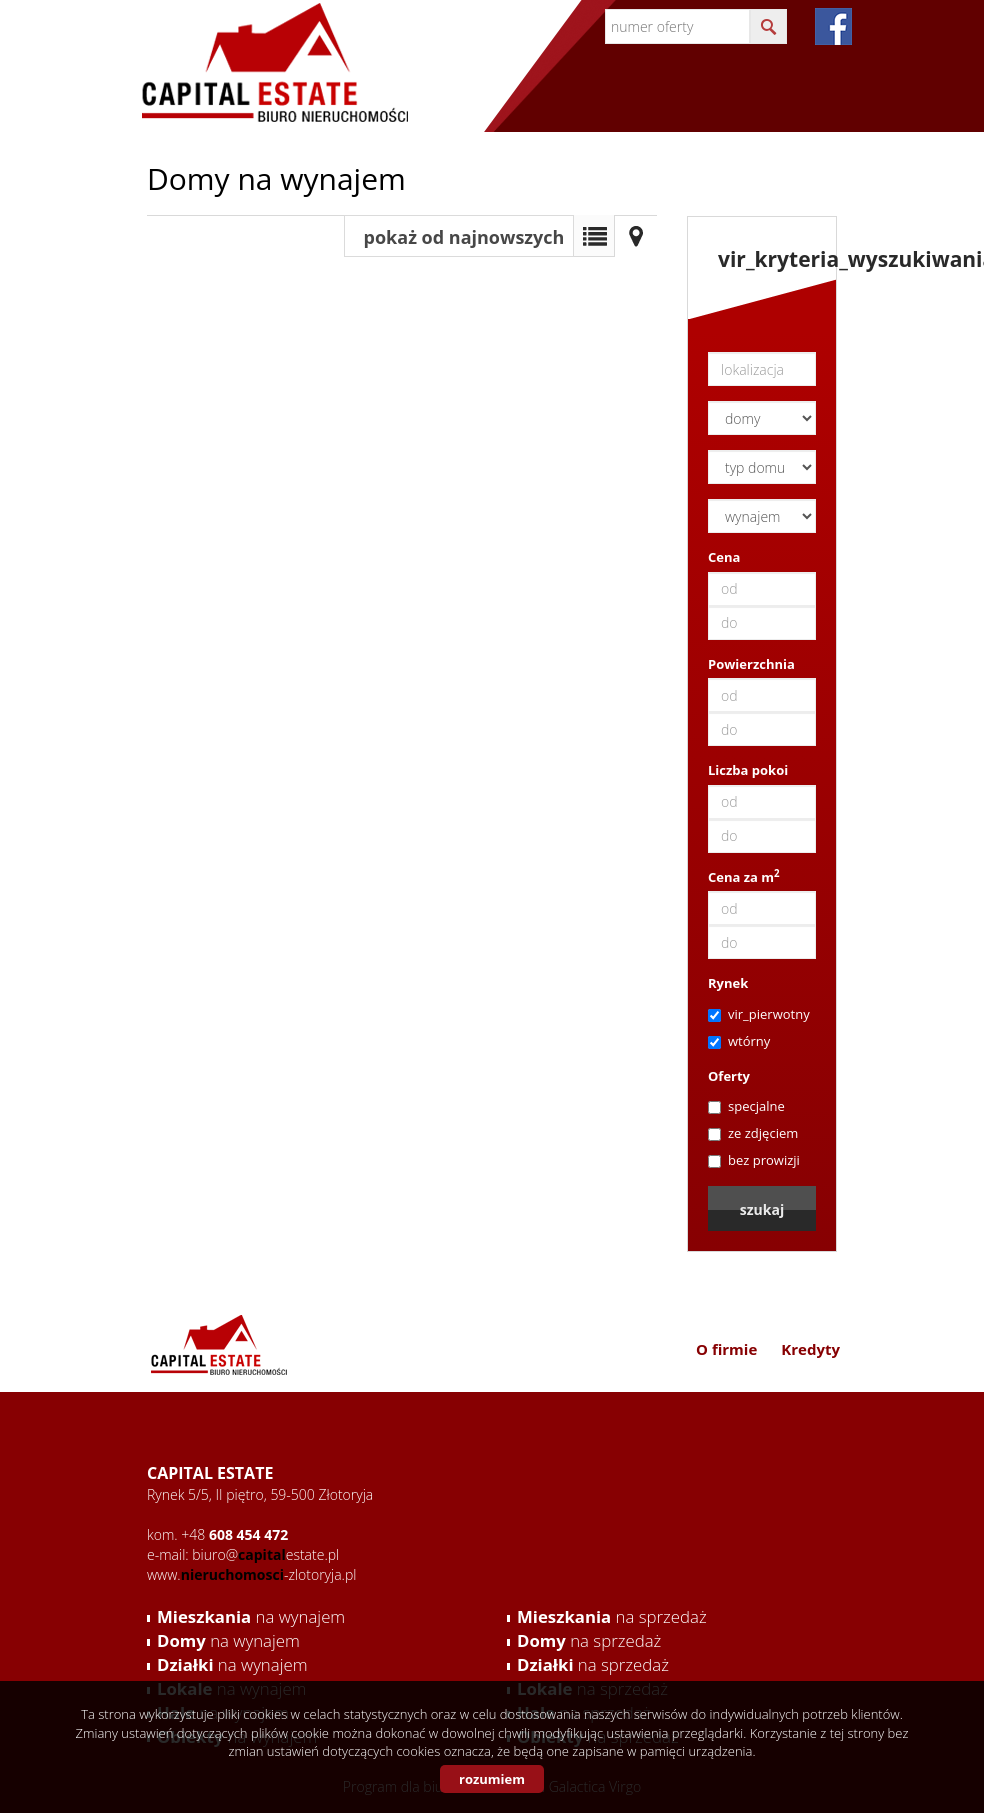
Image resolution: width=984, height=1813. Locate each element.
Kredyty (810, 1349)
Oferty (729, 1076)
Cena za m (744, 877)
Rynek (728, 983)
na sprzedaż (612, 1616)
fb (833, 26)
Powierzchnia (751, 664)
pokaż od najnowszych (464, 237)
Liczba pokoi (748, 770)
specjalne (746, 1106)
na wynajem (251, 1616)
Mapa (636, 236)
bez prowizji (754, 1160)
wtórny (739, 1041)
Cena (724, 557)
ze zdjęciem (753, 1133)
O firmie (726, 1349)
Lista (594, 236)
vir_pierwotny (759, 1014)
